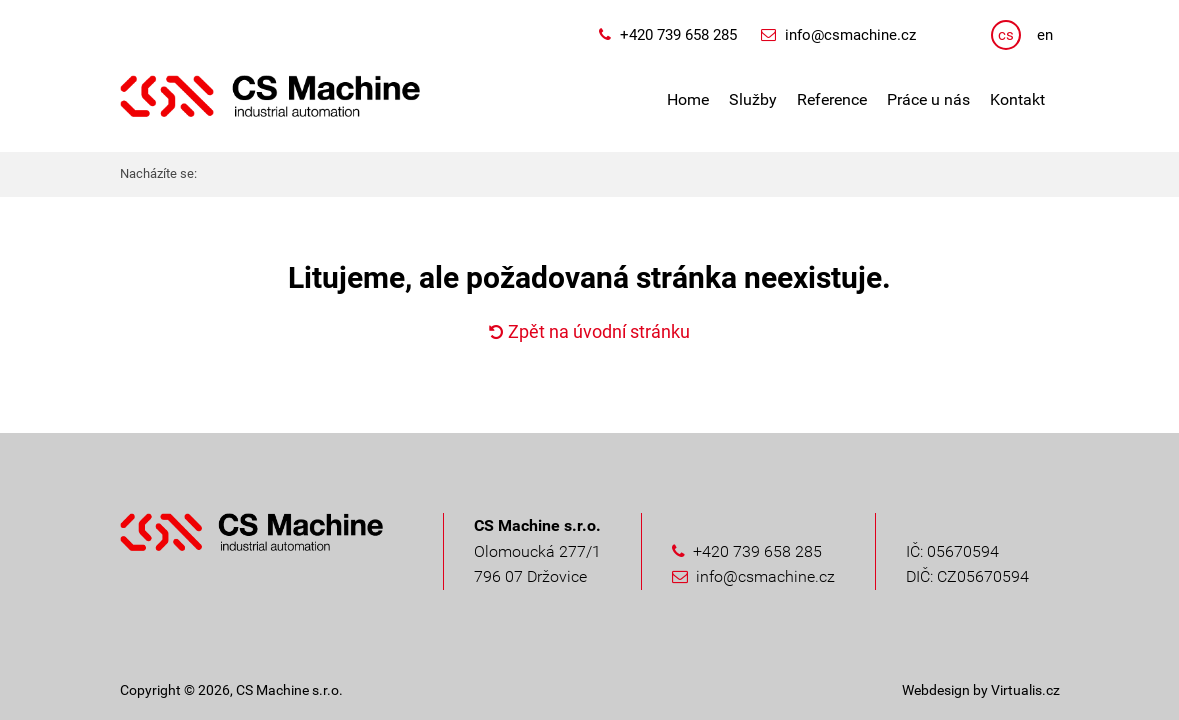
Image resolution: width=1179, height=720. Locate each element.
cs (1006, 35)
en (1045, 35)
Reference (832, 99)
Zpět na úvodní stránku (589, 331)
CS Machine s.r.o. (289, 690)
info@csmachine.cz (850, 35)
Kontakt (1017, 99)
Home (688, 99)
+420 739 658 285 (678, 35)
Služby (753, 99)
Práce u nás (928, 99)
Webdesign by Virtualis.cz (981, 690)
